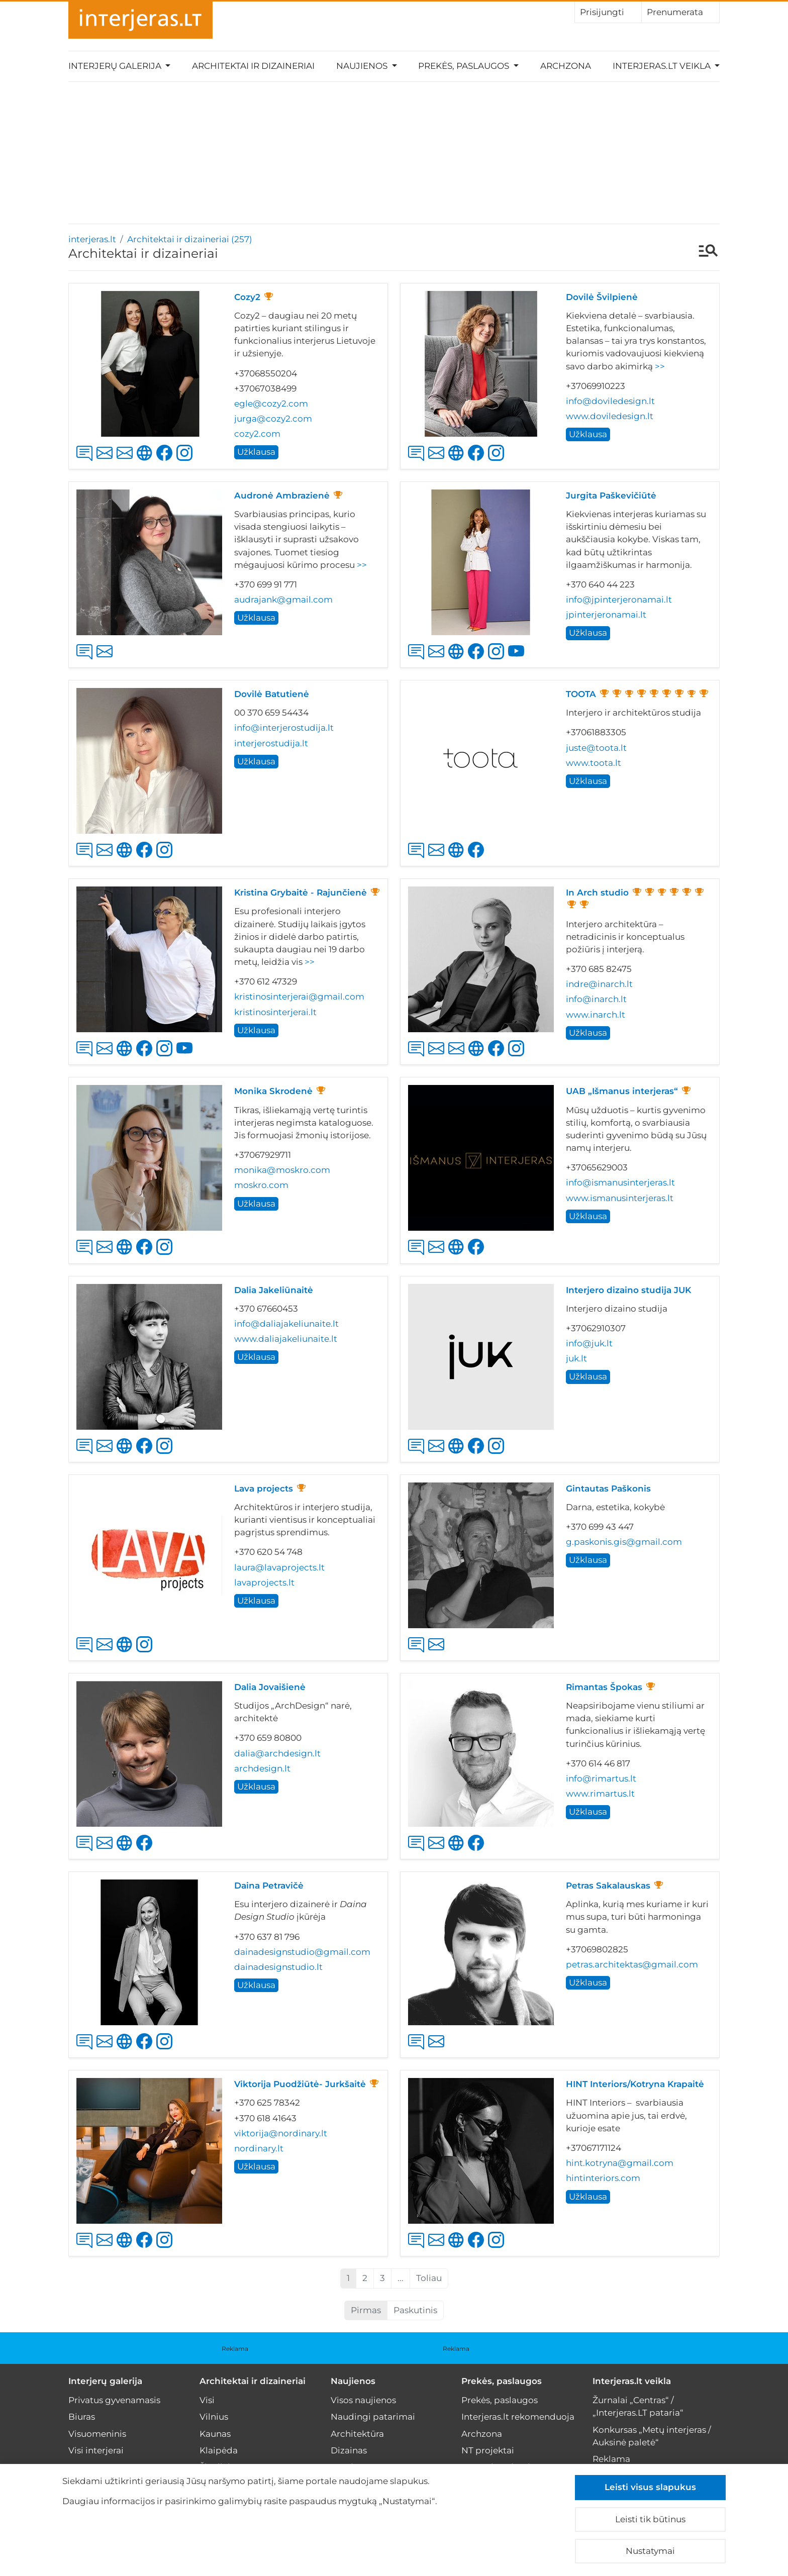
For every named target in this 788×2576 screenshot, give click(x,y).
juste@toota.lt (596, 748)
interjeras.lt (92, 239)
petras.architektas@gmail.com (632, 1964)
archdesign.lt (262, 1768)
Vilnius (214, 2417)
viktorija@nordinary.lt (280, 2133)
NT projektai (487, 2450)
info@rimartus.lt (601, 1778)
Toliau (429, 2278)
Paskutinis (415, 2310)
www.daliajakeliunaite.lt (285, 1339)
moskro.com (261, 1185)
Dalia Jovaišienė (270, 1687)
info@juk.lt (589, 1343)
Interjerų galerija (105, 2381)
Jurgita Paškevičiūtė (611, 495)
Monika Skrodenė (273, 1091)
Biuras (81, 2417)
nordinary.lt (258, 2148)
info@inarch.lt (596, 999)
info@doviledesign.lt (610, 401)
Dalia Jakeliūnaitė (273, 1290)
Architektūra (357, 2434)
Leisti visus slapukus (650, 2487)
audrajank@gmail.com (283, 600)
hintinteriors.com (603, 2178)
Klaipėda (219, 2450)
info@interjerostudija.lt (284, 728)
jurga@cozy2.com (273, 419)
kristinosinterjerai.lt (275, 1012)
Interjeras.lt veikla (632, 2381)
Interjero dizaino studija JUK (628, 1290)
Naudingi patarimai (373, 2417)
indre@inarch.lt (599, 984)
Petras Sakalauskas (608, 1885)
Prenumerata (680, 11)
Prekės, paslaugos (501, 2381)
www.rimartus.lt (600, 1794)
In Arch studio (597, 892)
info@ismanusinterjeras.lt (620, 1182)
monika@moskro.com (282, 1170)
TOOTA (581, 694)
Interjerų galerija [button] (115, 66)
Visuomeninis (97, 2434)
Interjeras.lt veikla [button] (663, 66)
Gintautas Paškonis (608, 1488)
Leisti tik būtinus (650, 2519)
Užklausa (256, 452)
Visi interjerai (96, 2450)
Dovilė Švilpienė (602, 297)
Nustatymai (650, 2551)
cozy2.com (257, 434)
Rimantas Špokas (604, 1687)
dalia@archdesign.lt (277, 1753)
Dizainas (349, 2450)
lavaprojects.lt (264, 1582)
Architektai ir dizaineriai (253, 66)
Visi (207, 2400)
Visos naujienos (363, 2400)
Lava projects (263, 1488)
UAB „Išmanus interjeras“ (622, 1091)
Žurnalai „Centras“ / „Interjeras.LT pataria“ (638, 2406)
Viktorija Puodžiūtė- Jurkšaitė (300, 2084)
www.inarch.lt (595, 1015)
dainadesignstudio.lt (278, 1967)
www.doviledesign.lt (609, 416)
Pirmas (366, 2310)
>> (660, 366)
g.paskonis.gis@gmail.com (624, 1542)
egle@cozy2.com (271, 404)
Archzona (565, 66)
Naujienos (353, 2381)
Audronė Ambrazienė (282, 495)
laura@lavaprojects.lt (279, 1567)
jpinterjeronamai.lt (606, 615)
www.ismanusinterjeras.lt (619, 1198)
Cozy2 (247, 297)
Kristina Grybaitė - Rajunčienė (300, 892)
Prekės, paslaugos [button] (464, 66)
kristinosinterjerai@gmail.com (299, 997)
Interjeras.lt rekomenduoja (517, 2417)
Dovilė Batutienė (271, 694)
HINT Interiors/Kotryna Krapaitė (635, 2084)
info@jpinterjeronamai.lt (619, 600)
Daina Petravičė (269, 1885)
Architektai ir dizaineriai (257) (189, 239)
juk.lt (576, 1358)
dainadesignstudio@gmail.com (302, 1952)
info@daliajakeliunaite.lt (286, 1324)
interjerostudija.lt (271, 743)
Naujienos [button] (362, 66)
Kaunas (215, 2434)
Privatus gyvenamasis (114, 2400)
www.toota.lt (593, 763)
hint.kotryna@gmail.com (619, 2163)
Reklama (235, 2348)
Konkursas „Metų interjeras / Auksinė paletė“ (652, 2436)
